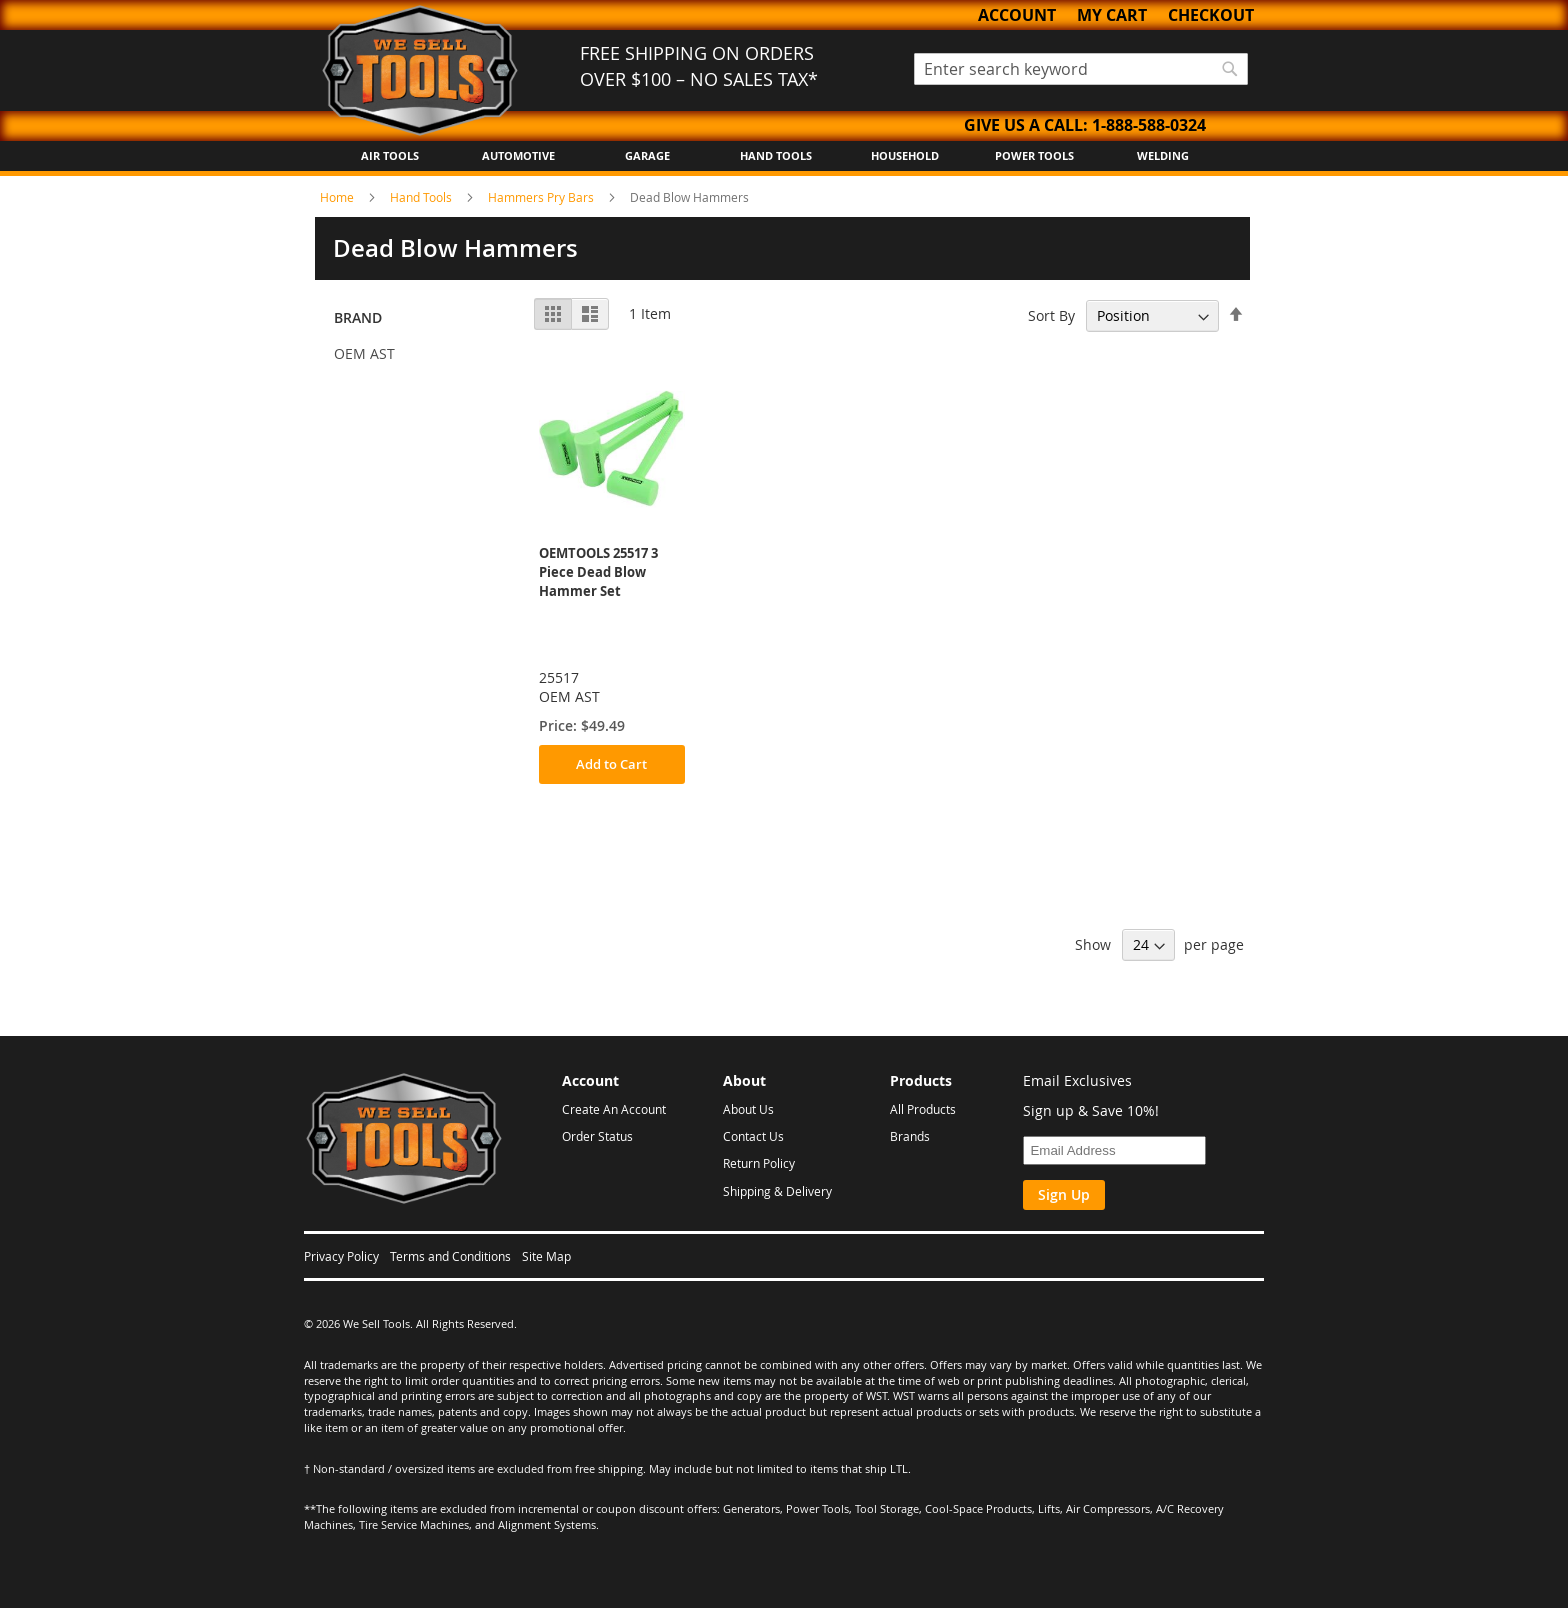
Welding (1163, 155)
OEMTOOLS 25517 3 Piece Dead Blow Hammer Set (598, 572)
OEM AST (364, 353)
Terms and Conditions (450, 1256)
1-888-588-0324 (1149, 125)
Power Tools (1034, 155)
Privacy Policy (341, 1256)
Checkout (1211, 15)
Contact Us (753, 1136)
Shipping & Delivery (777, 1191)
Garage (647, 155)
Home (338, 197)
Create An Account (614, 1109)
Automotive (518, 155)
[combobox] (1081, 69)
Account (1017, 15)
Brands (910, 1136)
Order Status (597, 1136)
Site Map (546, 1256)
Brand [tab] (358, 317)
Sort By (1051, 315)
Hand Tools (776, 155)
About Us (748, 1109)
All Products (923, 1109)
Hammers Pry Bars (542, 197)
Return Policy (759, 1163)
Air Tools (390, 155)
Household (905, 155)
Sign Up (1064, 1194)
